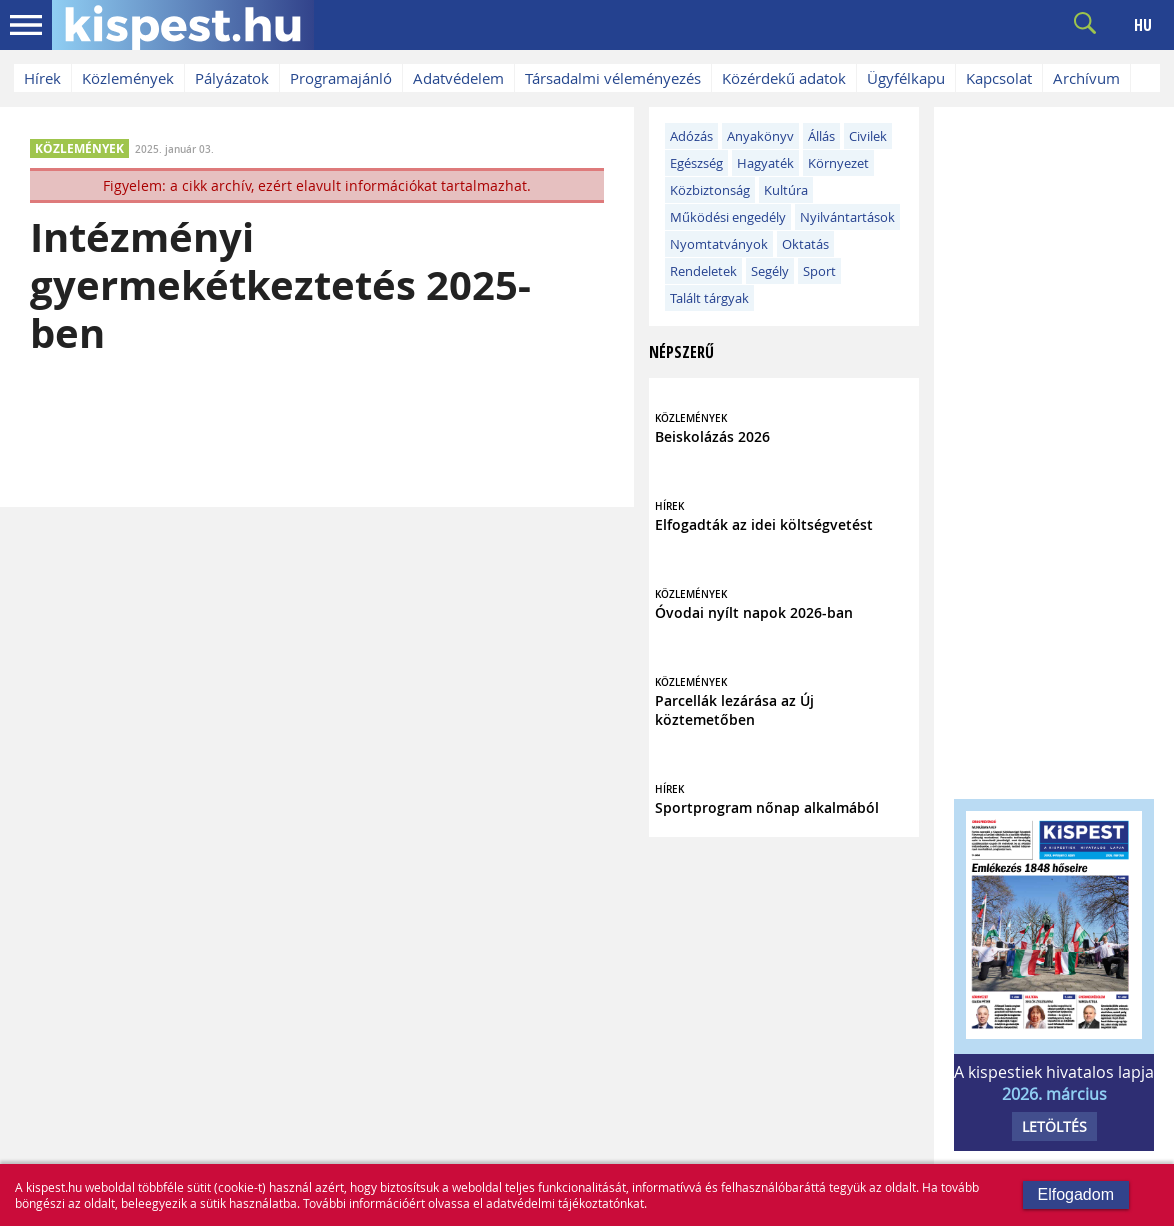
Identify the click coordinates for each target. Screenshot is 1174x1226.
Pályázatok (232, 78)
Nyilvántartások (847, 217)
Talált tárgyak (709, 298)
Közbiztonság (710, 190)
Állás (821, 136)
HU (1143, 25)
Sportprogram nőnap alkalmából (767, 807)
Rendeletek (703, 271)
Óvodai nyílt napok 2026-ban (754, 612)
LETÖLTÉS (1054, 1126)
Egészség (696, 163)
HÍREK (669, 506)
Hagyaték (765, 163)
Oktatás (805, 244)
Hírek (42, 78)
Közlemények (128, 78)
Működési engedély (728, 217)
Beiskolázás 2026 (712, 436)
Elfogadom (1076, 1194)
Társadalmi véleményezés (613, 78)
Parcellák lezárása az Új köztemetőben (734, 710)
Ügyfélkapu (906, 78)
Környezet (838, 163)
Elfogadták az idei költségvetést (764, 524)
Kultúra (786, 190)
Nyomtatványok (719, 244)
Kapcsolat (999, 78)
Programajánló (341, 78)
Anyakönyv (760, 136)
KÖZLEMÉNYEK (79, 148)
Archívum (1086, 78)
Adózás (691, 136)
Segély (770, 271)
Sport (819, 271)
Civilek (868, 136)
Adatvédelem (458, 78)
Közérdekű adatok (784, 78)
